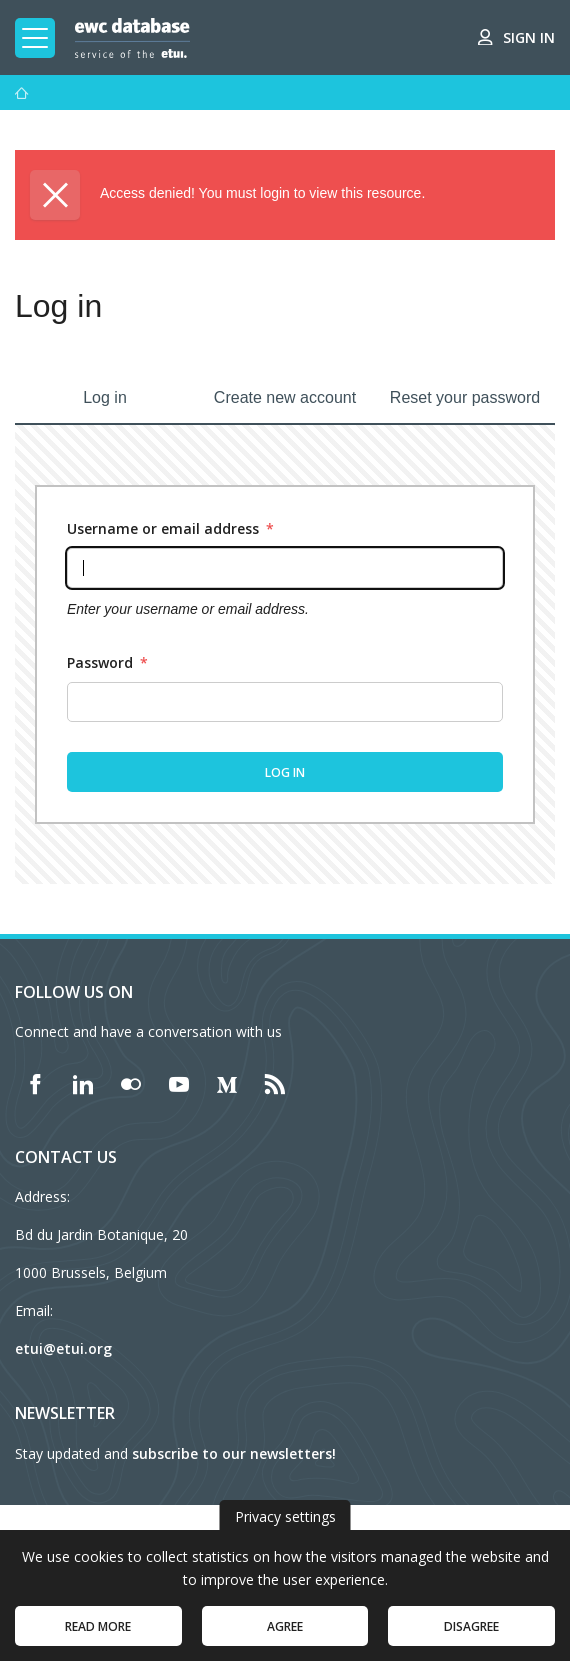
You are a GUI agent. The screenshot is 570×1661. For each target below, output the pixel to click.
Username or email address (170, 528)
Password (107, 662)
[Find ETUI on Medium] (227, 1084)
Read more (98, 1634)
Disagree (471, 1634)
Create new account (285, 397)
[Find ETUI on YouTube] (179, 1084)
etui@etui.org (63, 1348)
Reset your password (465, 397)
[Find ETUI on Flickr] (131, 1084)
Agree (285, 1634)
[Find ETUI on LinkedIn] (83, 1084)
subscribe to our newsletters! (234, 1453)
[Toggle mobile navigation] (35, 38)
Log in (105, 397)
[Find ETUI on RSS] (275, 1084)
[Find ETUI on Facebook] (35, 1084)
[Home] (22, 93)
